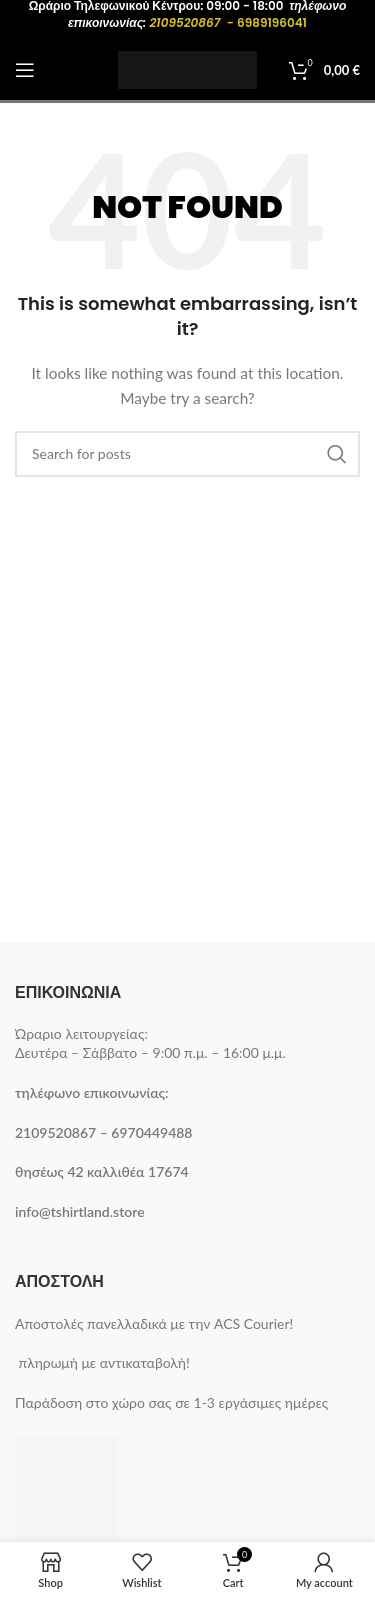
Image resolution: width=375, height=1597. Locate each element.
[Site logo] (187, 68)
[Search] (187, 454)
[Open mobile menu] (25, 70)
